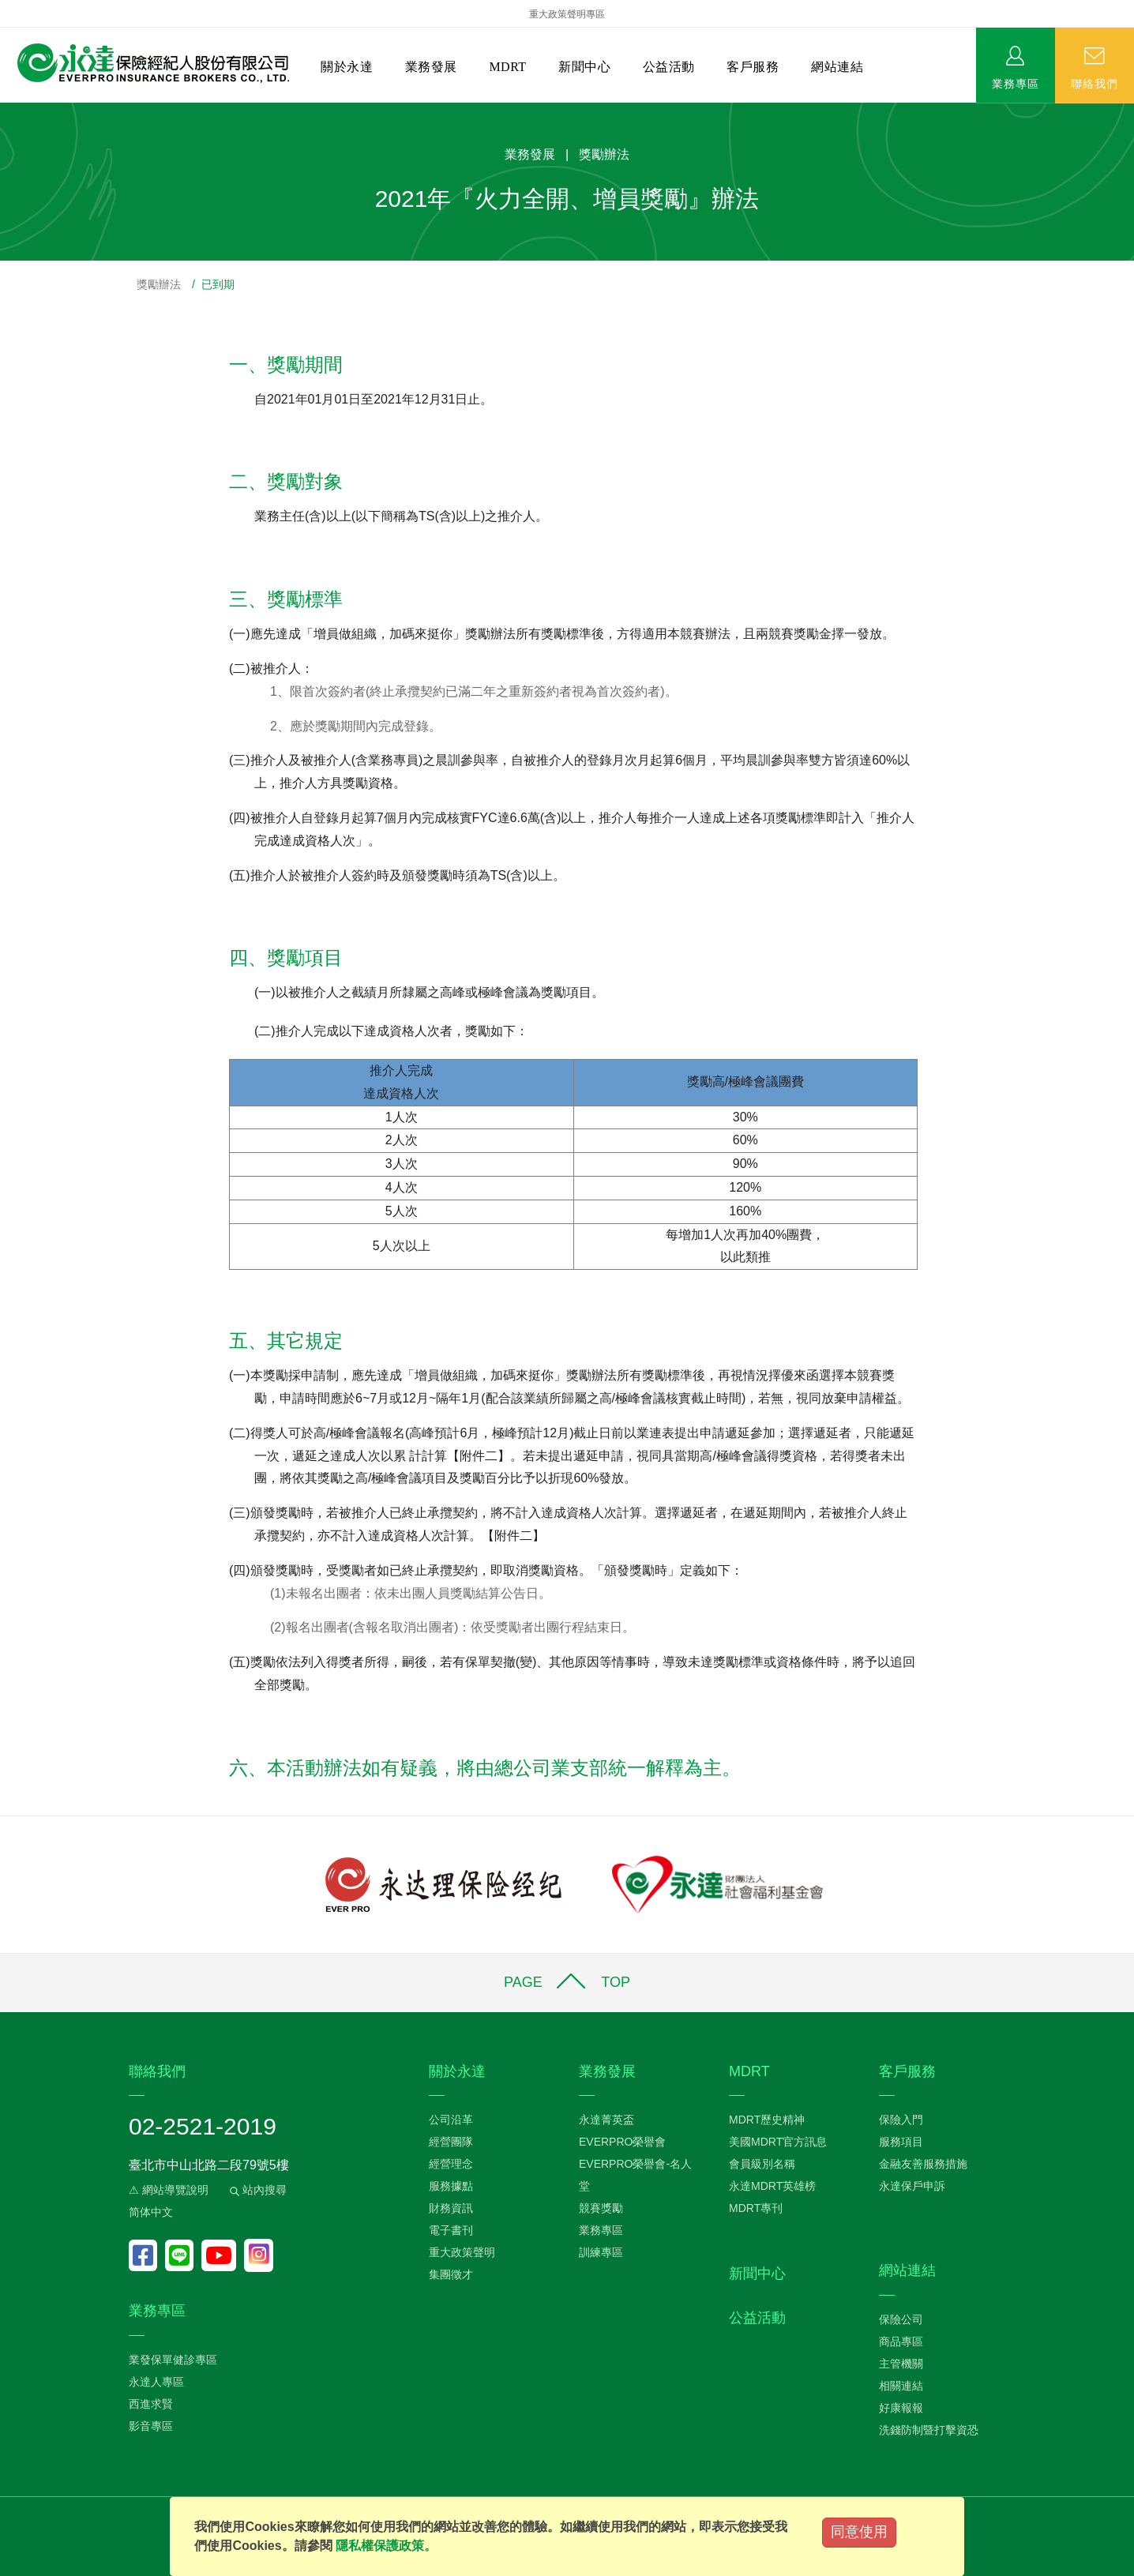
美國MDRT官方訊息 (778, 2141)
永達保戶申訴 (912, 2186)
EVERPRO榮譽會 (622, 2141)
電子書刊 (451, 2230)
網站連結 (837, 66)
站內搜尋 (257, 2190)
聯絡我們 (1094, 82)
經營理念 (451, 2163)
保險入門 (901, 2119)
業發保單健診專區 (173, 2359)
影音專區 (151, 2426)
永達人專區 (156, 2381)
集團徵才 (451, 2274)
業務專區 (1015, 82)
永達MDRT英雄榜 (772, 2186)
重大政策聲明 (462, 2252)
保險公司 (901, 2319)
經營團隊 (451, 2141)
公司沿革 (451, 2119)
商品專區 (901, 2341)
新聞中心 (584, 66)
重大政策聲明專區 (567, 14)
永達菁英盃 (606, 2119)
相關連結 (901, 2385)
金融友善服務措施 (923, 2163)
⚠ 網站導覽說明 (168, 2190)
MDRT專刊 (756, 2208)
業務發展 (431, 66)
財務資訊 (451, 2208)
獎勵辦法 (159, 284)
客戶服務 (753, 66)
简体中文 (151, 2212)
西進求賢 (151, 2404)
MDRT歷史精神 (767, 2119)
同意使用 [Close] (859, 2532)
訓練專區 (601, 2252)
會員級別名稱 (762, 2163)
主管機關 (901, 2363)
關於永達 (347, 66)
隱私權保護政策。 (386, 2545)
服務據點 (451, 2186)
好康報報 (901, 2407)
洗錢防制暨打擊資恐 (928, 2430)
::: (5, 111)
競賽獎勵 (601, 2208)
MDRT (507, 66)
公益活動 (669, 66)
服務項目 (901, 2141)
